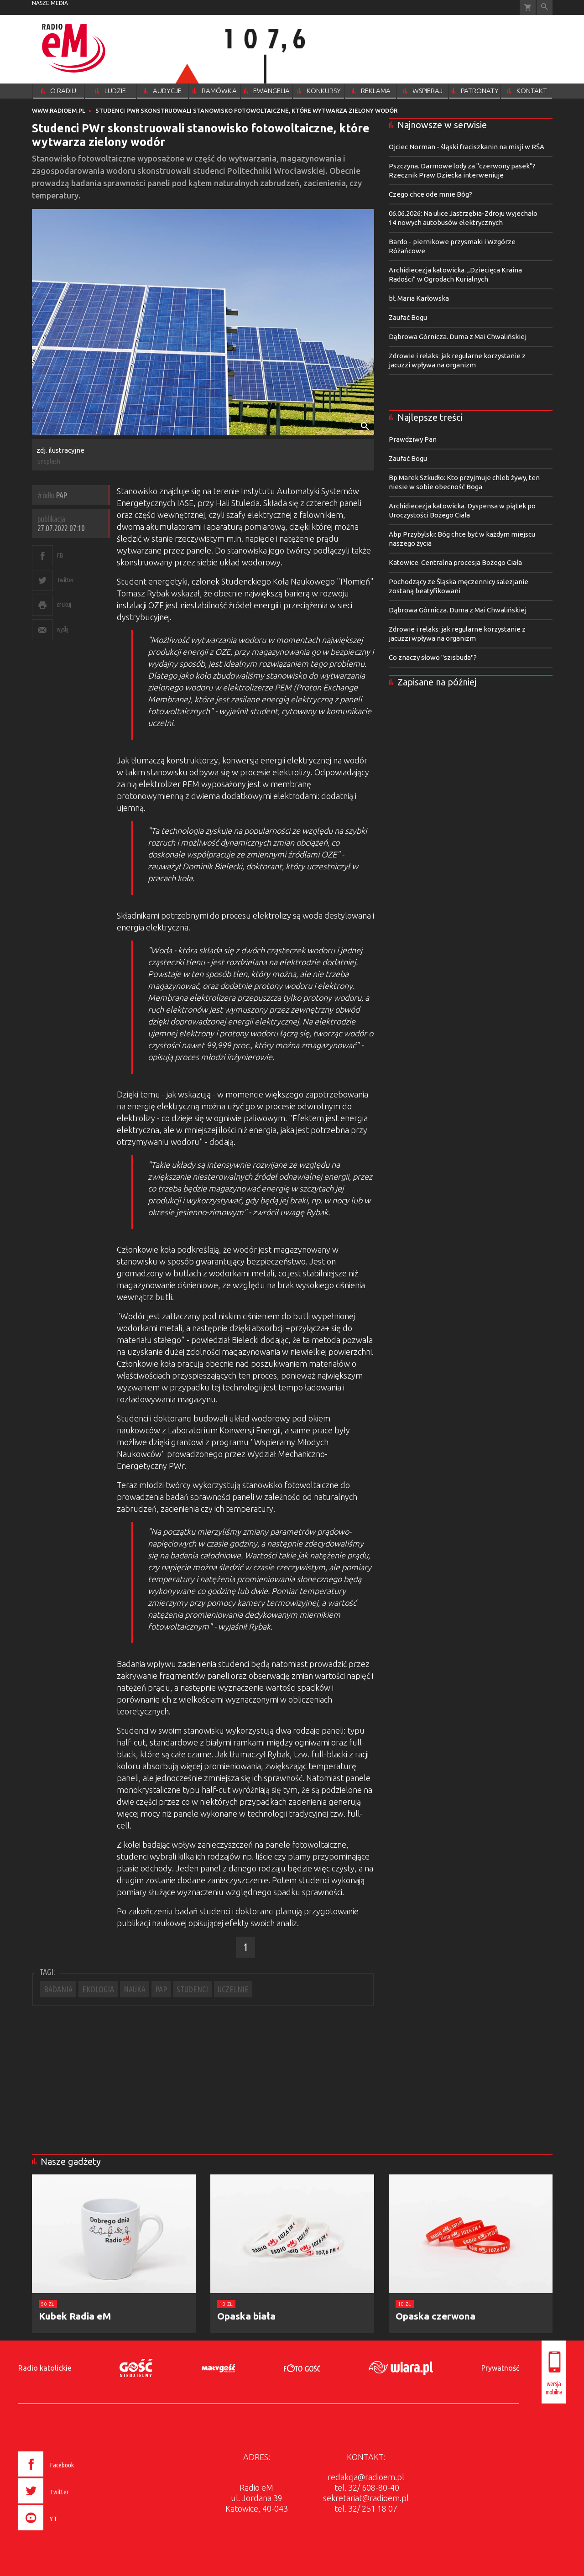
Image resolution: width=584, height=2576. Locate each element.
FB (60, 555)
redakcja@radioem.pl (366, 2477)
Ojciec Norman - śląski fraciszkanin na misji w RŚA (466, 147)
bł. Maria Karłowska (419, 298)
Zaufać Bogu (408, 317)
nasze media (50, 3)
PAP (161, 1989)
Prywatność (500, 2368)
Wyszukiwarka (545, 7)
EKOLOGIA (98, 1989)
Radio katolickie (44, 2368)
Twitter (65, 580)
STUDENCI (192, 1989)
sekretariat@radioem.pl (366, 2498)
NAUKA (135, 1989)
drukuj (64, 604)
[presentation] (65, 2532)
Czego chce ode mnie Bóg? (430, 194)
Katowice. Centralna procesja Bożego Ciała (455, 562)
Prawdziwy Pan (413, 439)
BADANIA (58, 1989)
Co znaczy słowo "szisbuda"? (433, 657)
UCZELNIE (233, 1989)
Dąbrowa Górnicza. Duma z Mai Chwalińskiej (458, 336)
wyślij (62, 629)
